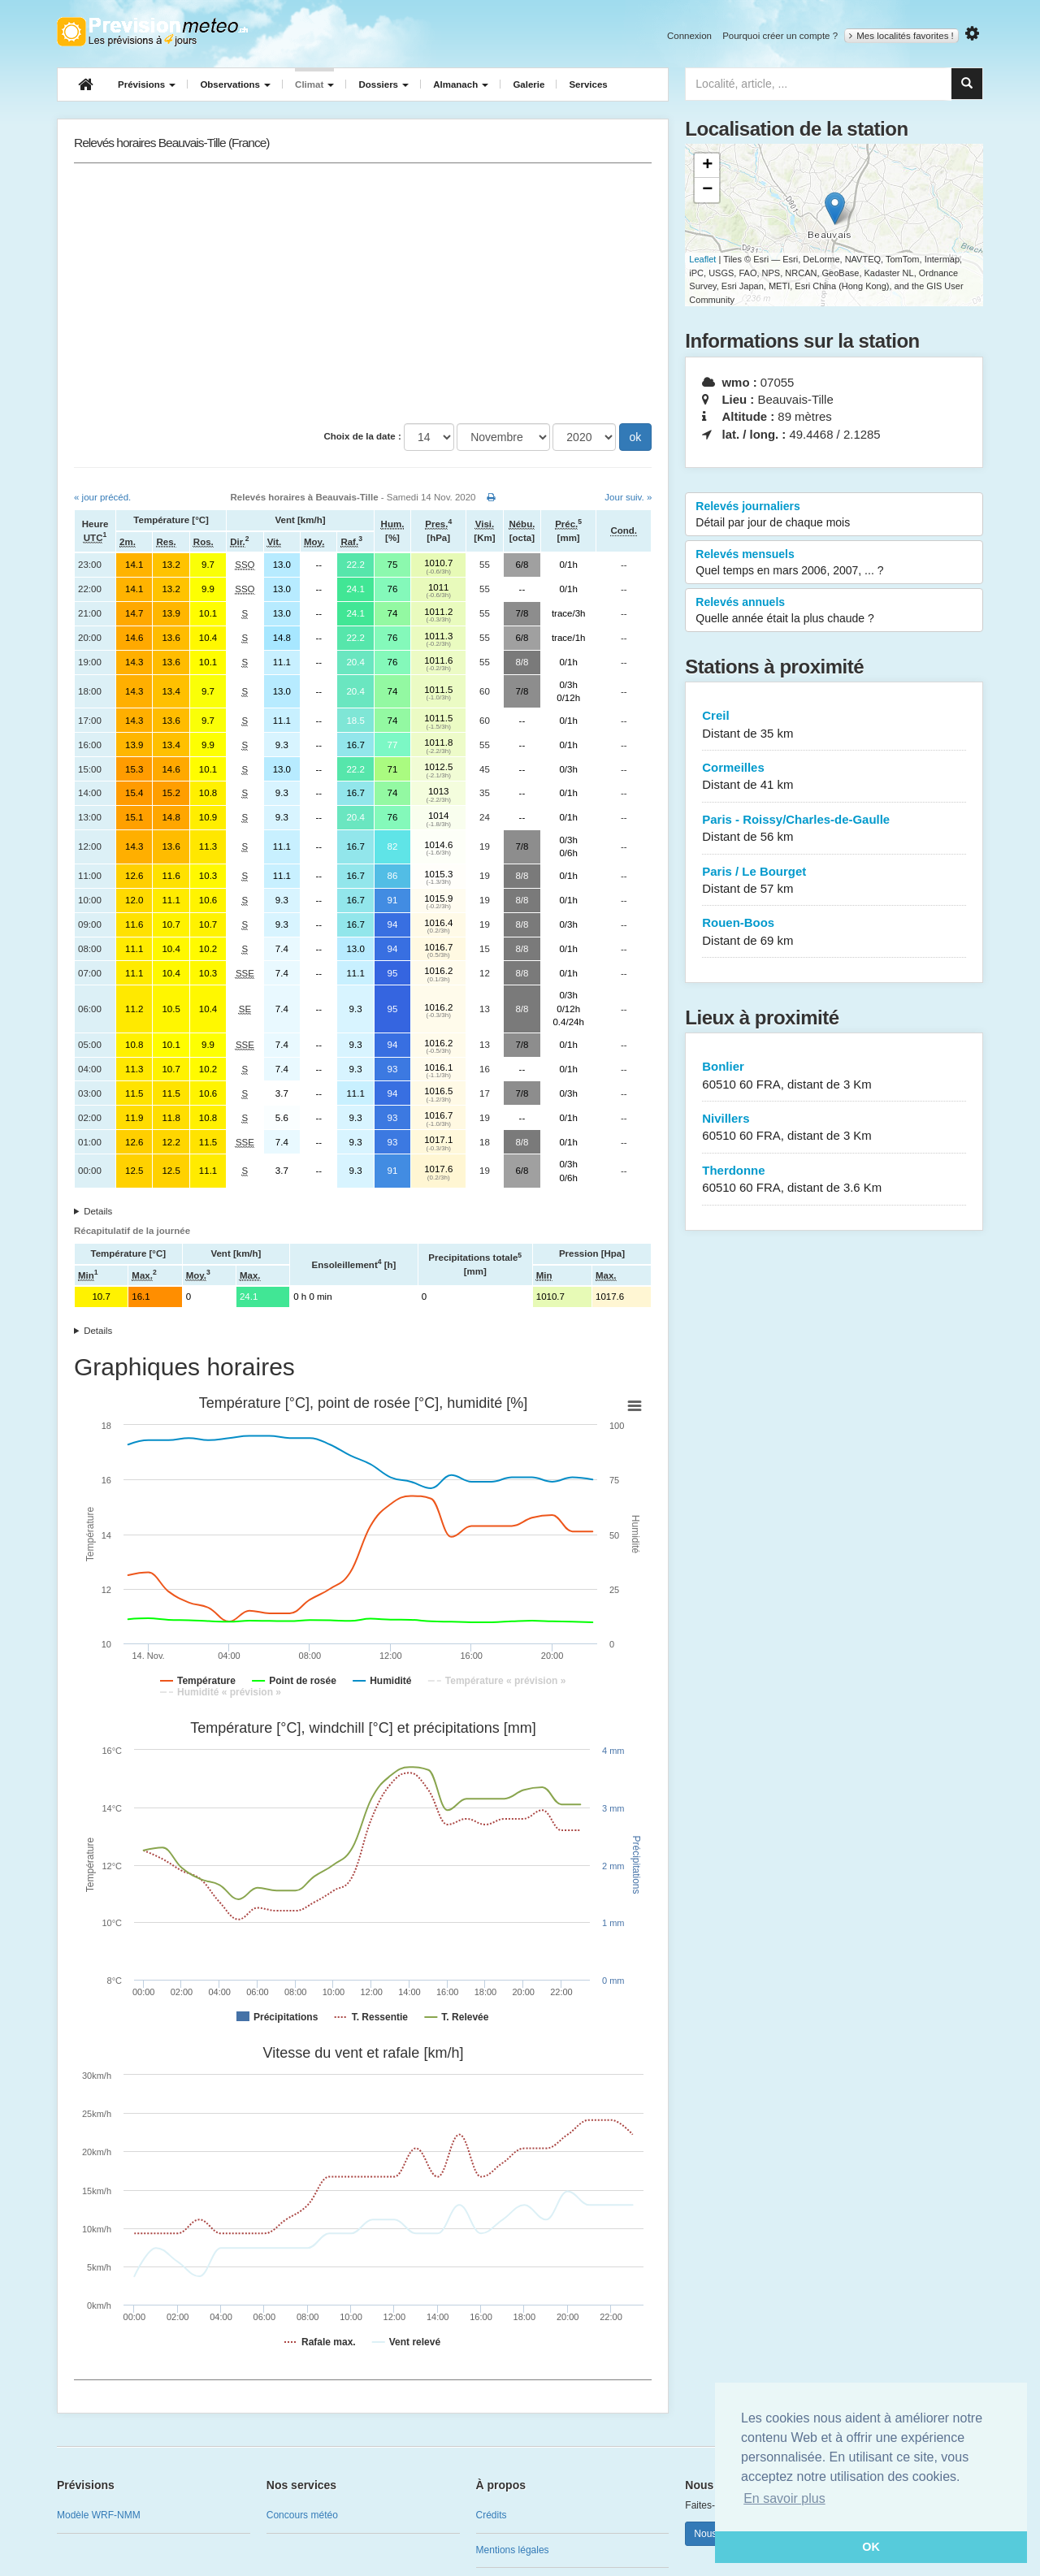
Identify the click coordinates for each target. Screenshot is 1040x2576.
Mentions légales (512, 2550)
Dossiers (383, 84)
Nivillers (834, 1128)
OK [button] (871, 2546)
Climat (314, 84)
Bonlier (834, 1076)
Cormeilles (834, 777)
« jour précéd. (102, 497)
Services (588, 84)
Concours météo (302, 2515)
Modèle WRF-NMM (99, 2515)
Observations (235, 84)
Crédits (491, 2515)
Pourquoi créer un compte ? (780, 36)
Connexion (689, 36)
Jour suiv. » (628, 497)
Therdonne (834, 1180)
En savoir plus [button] (784, 2498)
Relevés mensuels (834, 563)
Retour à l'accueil (152, 31)
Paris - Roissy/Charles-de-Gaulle (834, 829)
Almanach (460, 84)
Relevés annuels (834, 610)
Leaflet (702, 259)
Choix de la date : (362, 436)
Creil (834, 725)
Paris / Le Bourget (834, 881)
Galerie (528, 84)
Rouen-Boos (834, 932)
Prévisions (147, 84)
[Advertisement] (363, 293)
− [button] (707, 190)
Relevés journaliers (834, 515)
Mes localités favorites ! (901, 36)
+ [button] (707, 166)
